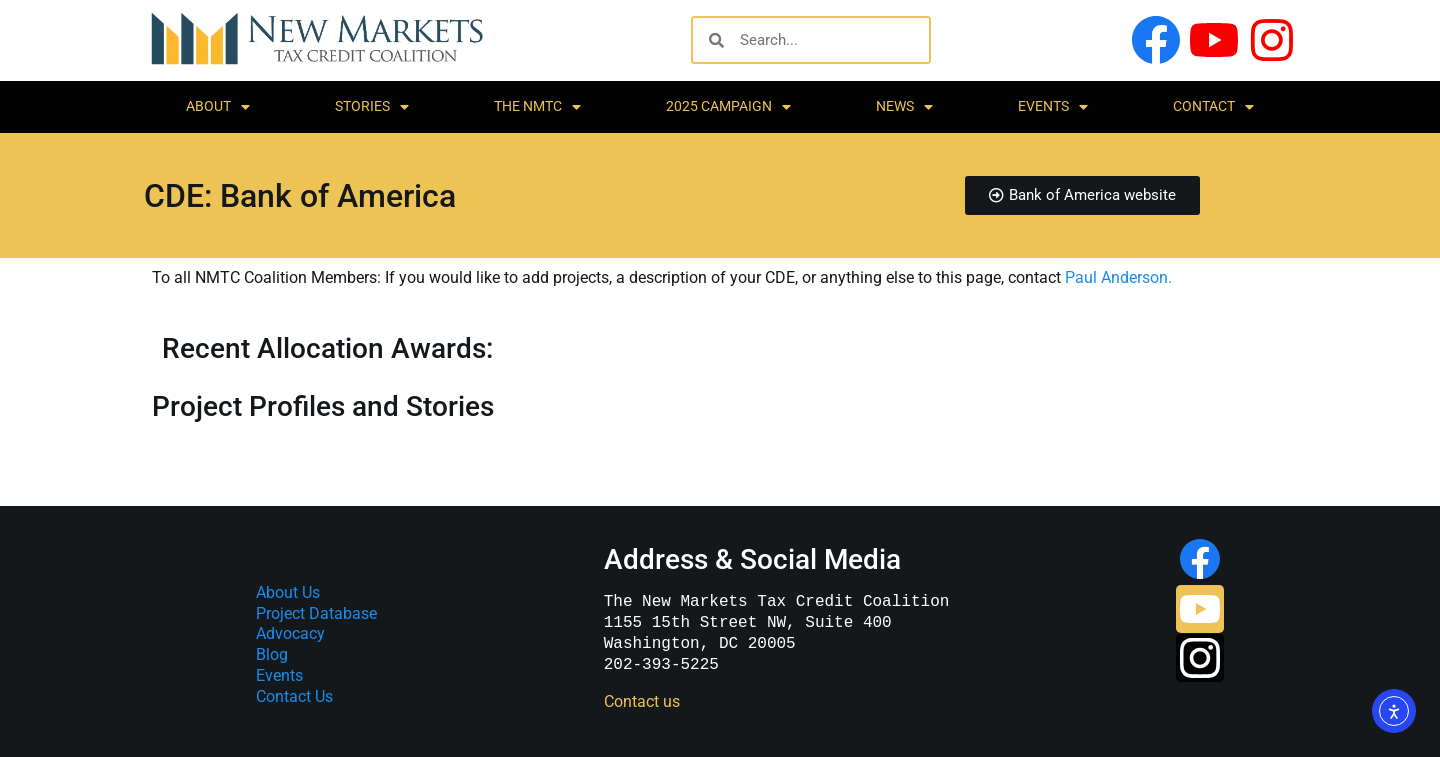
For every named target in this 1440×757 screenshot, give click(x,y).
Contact (1213, 107)
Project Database (316, 613)
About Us (288, 592)
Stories (372, 107)
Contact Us (294, 696)
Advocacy (290, 633)
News (904, 107)
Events (1053, 107)
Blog (272, 654)
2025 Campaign (728, 107)
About (218, 107)
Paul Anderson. (1118, 277)
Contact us (642, 701)
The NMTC (537, 107)
